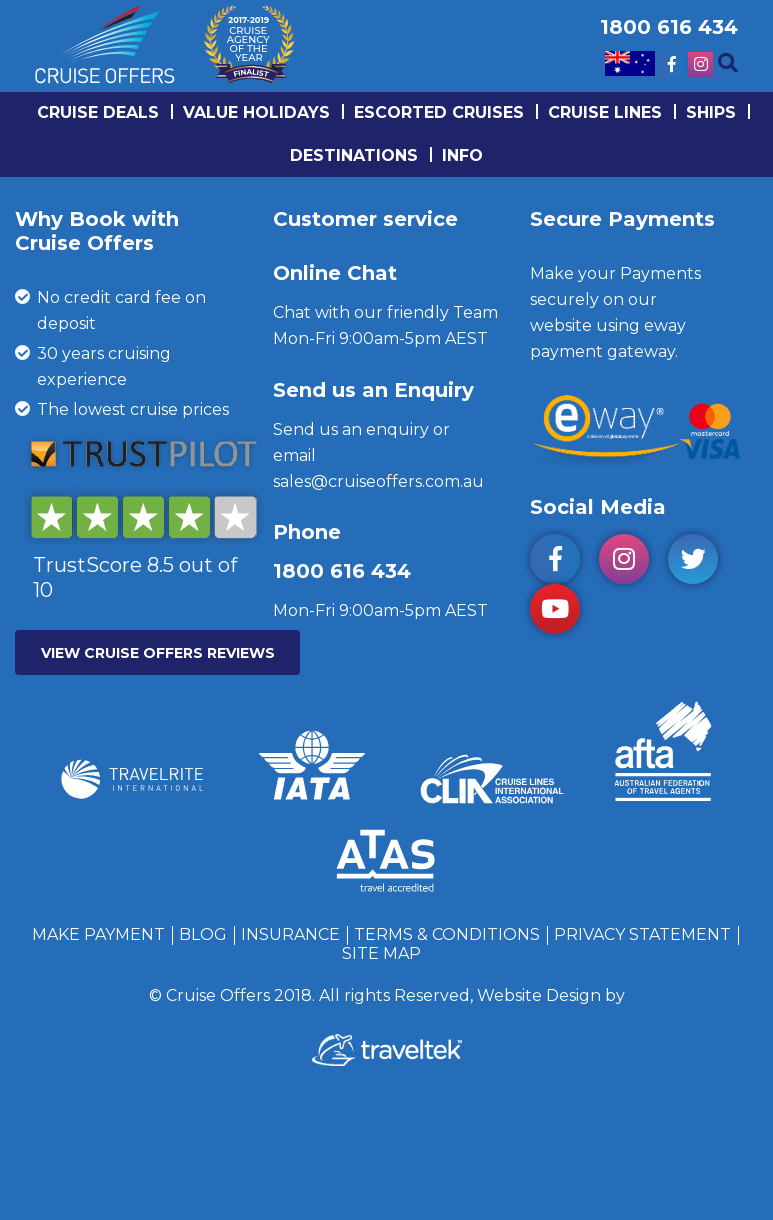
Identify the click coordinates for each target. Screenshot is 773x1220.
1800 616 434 (342, 571)
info (462, 155)
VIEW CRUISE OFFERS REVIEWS (158, 653)
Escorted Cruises (439, 112)
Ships (711, 112)
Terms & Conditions (447, 934)
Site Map (381, 953)
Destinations (354, 155)
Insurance (290, 934)
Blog (203, 934)
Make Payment (98, 934)
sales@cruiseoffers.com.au (378, 481)
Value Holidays (256, 112)
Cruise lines (605, 112)
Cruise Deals (98, 112)
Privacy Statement (642, 934)
